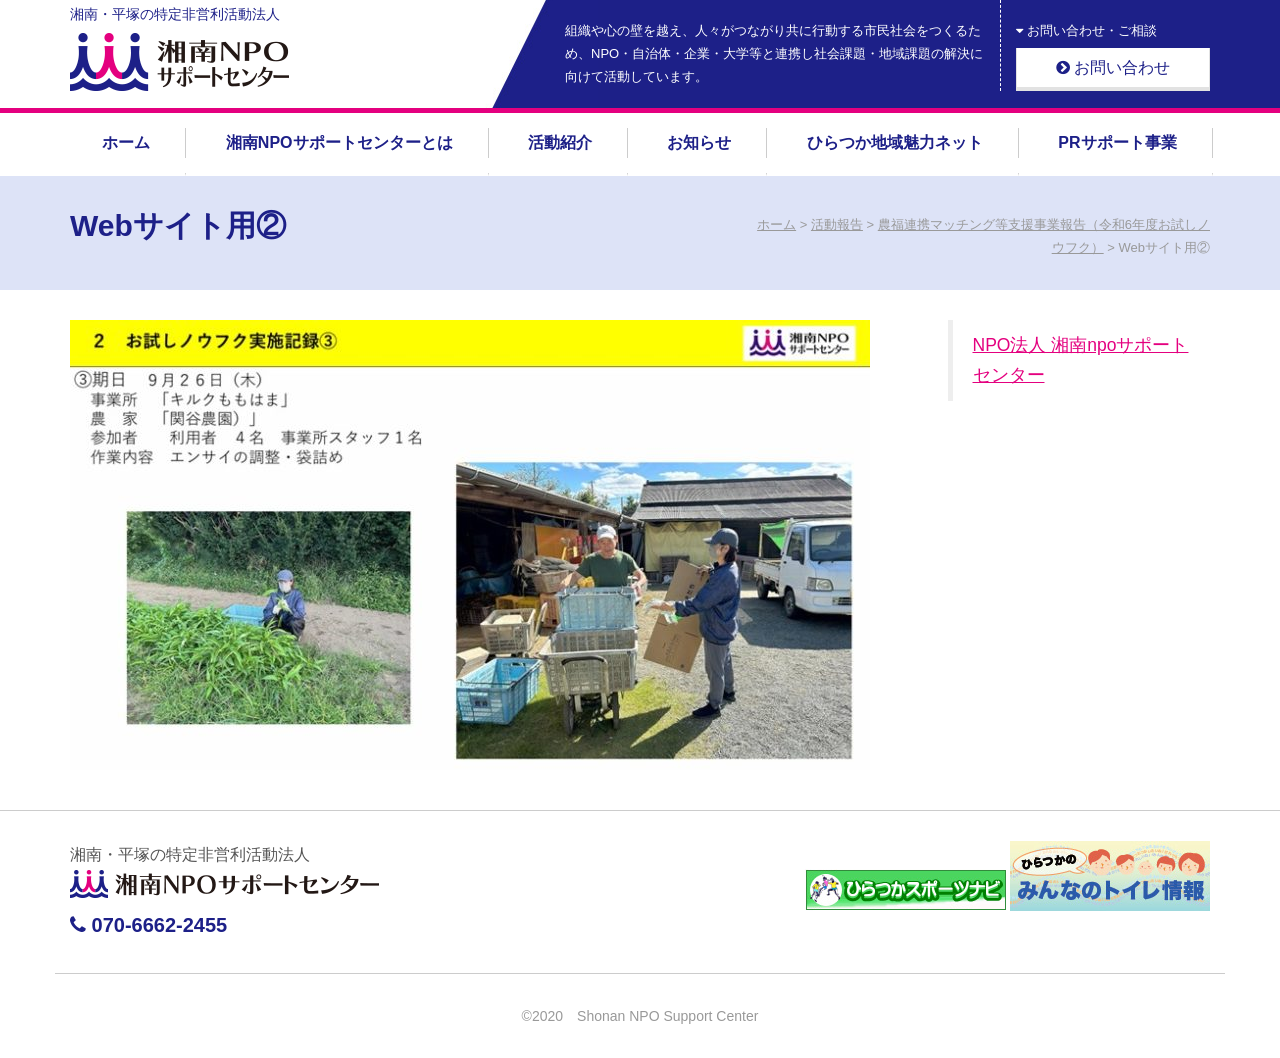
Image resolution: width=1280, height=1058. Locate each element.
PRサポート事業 (1117, 142)
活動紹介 (560, 142)
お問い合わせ (1113, 67)
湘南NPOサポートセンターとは (339, 142)
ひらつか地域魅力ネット (895, 142)
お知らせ (699, 142)
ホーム (126, 142)
